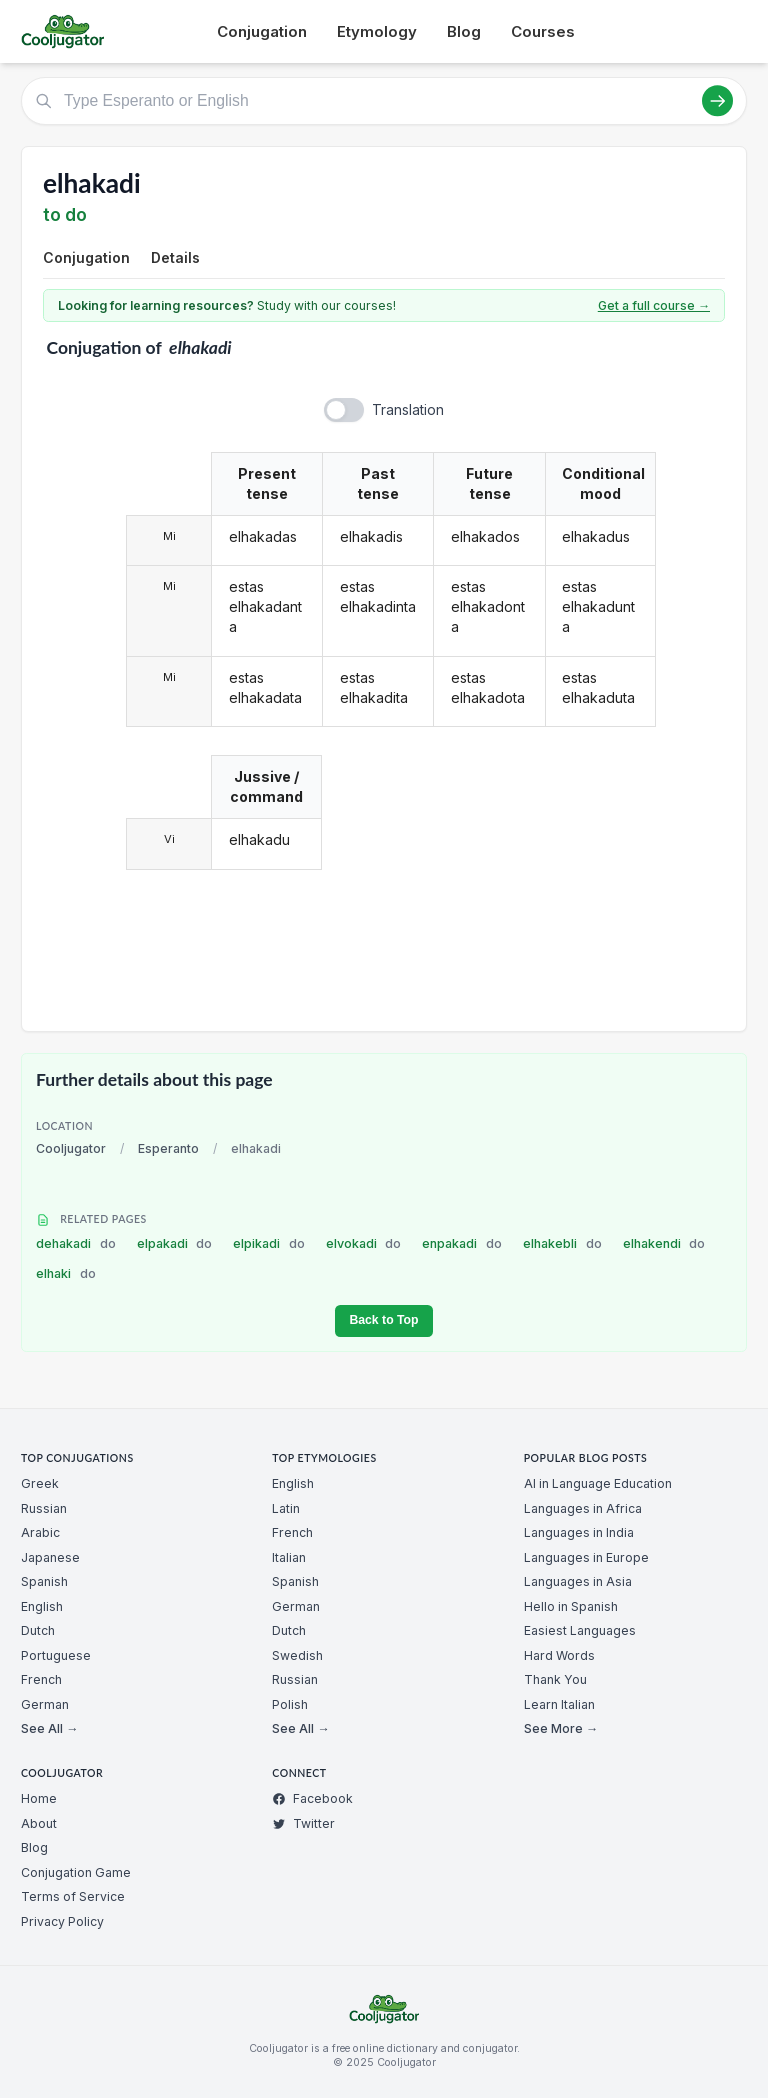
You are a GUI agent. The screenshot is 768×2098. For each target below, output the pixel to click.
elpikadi (269, 1243)
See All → (49, 1728)
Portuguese (56, 1655)
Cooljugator (71, 1148)
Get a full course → (654, 305)
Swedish (297, 1655)
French (41, 1679)
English (42, 1606)
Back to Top (383, 1320)
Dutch (38, 1630)
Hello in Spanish (571, 1606)
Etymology (377, 31)
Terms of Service (73, 1896)
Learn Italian (559, 1704)
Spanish (44, 1581)
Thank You (555, 1679)
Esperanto (168, 1148)
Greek (40, 1483)
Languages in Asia (578, 1581)
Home (39, 1798)
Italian (289, 1557)
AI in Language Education (598, 1483)
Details (175, 257)
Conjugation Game (76, 1872)
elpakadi (175, 1243)
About (39, 1823)
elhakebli (562, 1243)
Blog (464, 31)
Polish (290, 1704)
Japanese (50, 1557)
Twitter (303, 1823)
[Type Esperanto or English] (384, 101)
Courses (543, 31)
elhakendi (664, 1243)
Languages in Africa (583, 1508)
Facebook (312, 1798)
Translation (408, 409)
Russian (44, 1508)
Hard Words (559, 1655)
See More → (561, 1728)
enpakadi (462, 1243)
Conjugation (262, 31)
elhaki (66, 1273)
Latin (286, 1508)
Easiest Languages (580, 1630)
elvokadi (364, 1243)
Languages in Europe (586, 1557)
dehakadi (76, 1243)
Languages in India (579, 1532)
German (45, 1704)
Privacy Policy (62, 1921)
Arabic (40, 1532)
